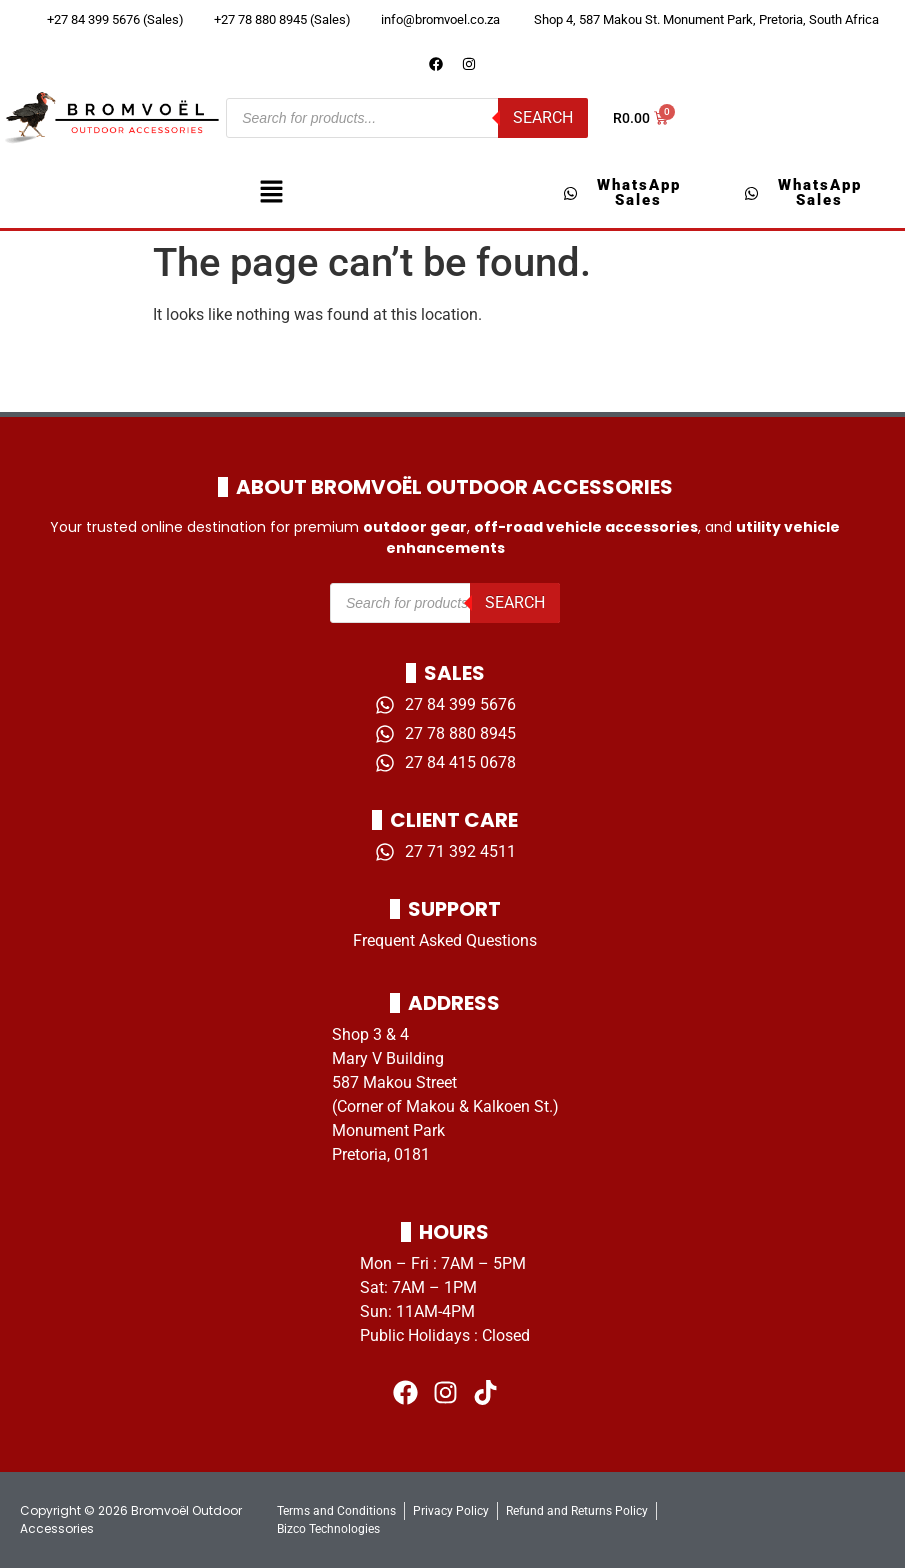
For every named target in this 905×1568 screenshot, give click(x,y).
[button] (271, 193)
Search (543, 117)
